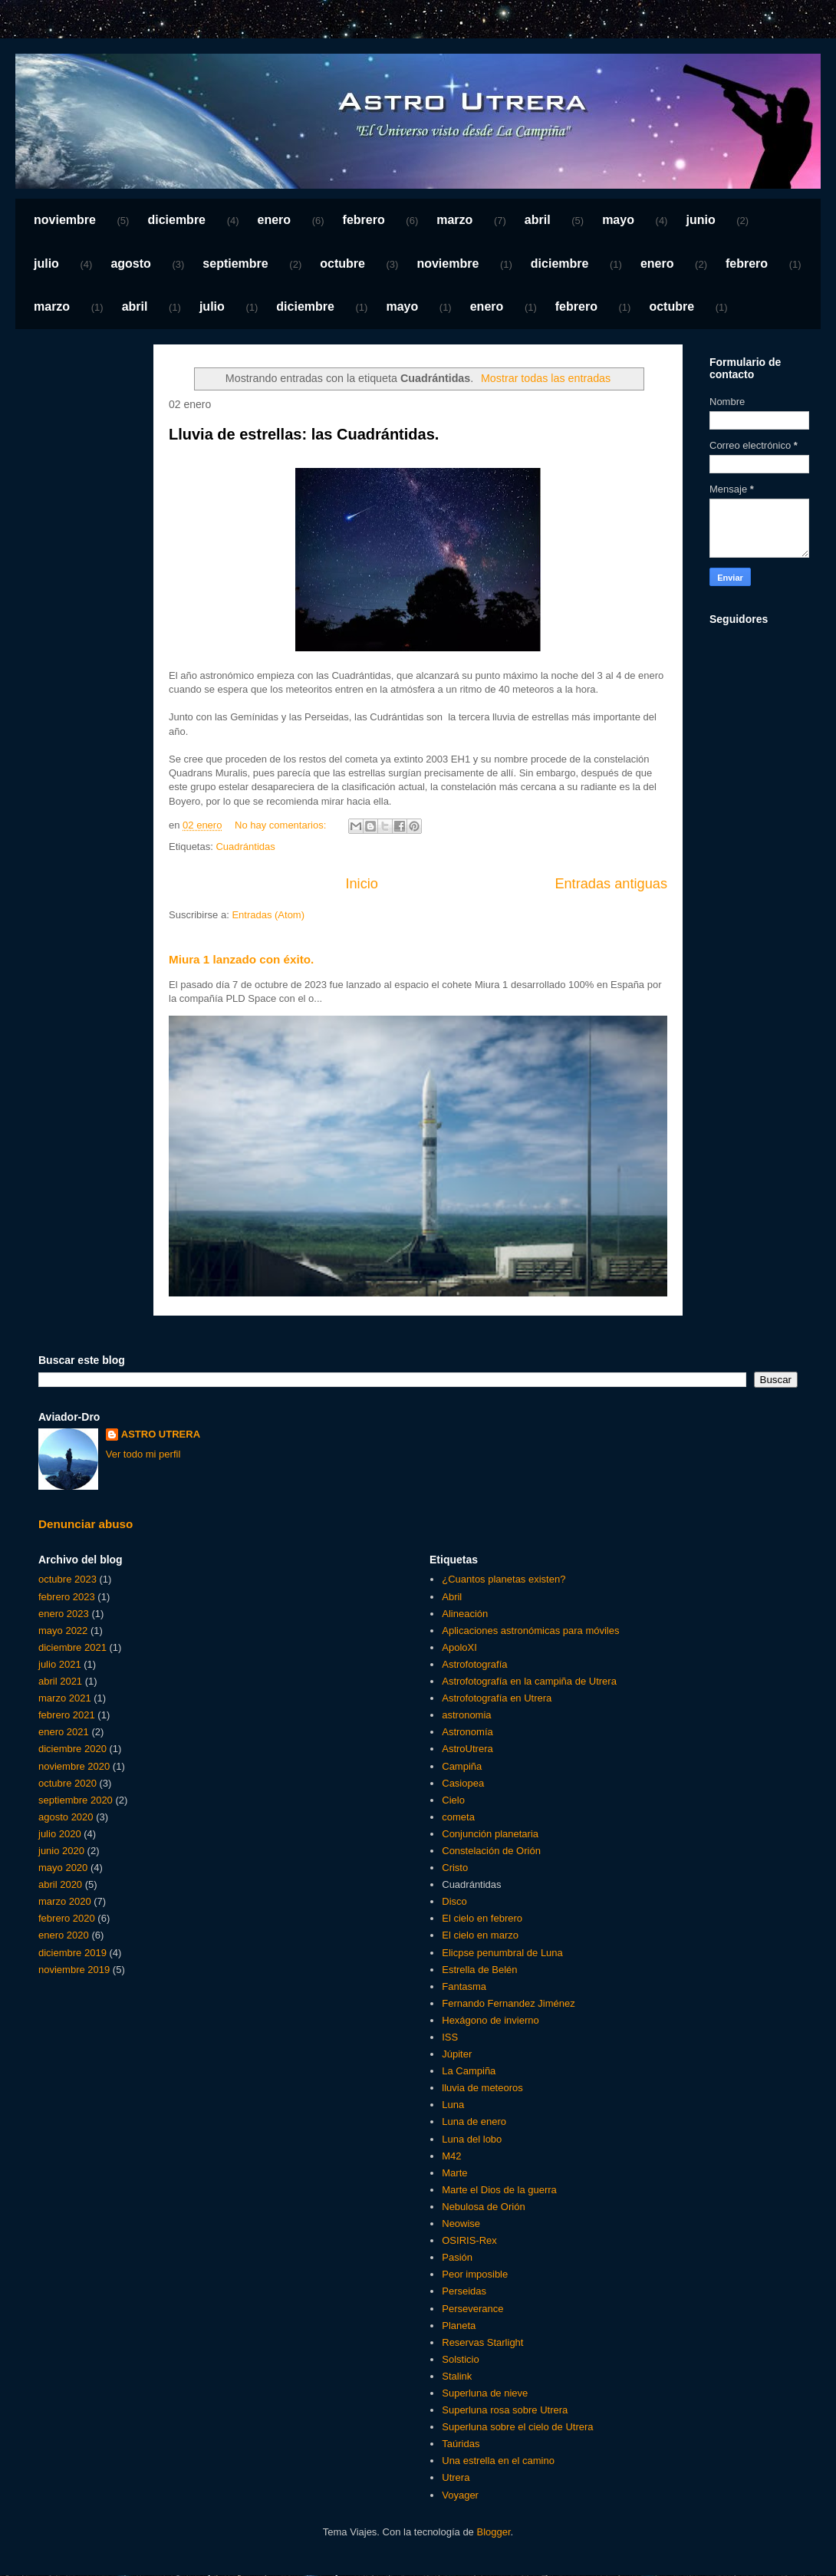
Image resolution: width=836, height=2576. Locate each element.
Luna (453, 2104)
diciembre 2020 (72, 1748)
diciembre (176, 219)
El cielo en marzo (480, 1935)
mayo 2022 (62, 1630)
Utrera (455, 2477)
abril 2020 (60, 1884)
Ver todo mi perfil (143, 1454)
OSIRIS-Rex (469, 2240)
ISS (450, 2037)
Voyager (460, 2495)
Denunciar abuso (85, 1523)
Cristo (455, 1867)
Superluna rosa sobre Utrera (505, 2410)
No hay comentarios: (282, 825)
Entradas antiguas (611, 883)
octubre (342, 263)
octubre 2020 (67, 1783)
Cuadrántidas (245, 846)
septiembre (235, 263)
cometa (458, 1817)
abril (538, 219)
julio (46, 263)
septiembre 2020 (75, 1800)
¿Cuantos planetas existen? (503, 1579)
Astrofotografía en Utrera (496, 1698)
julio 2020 (59, 1834)
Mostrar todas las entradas (546, 378)
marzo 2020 (64, 1901)
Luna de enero (474, 2121)
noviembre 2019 (74, 1969)
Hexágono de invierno (490, 2020)
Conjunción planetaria (490, 1834)
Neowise (461, 2223)
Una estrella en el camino (498, 2460)
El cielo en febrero (482, 1918)
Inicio (361, 883)
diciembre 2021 (72, 1647)
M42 (451, 2156)
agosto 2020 (66, 1817)
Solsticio (460, 2359)
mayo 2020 (62, 1867)
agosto (130, 263)
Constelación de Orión (491, 1850)
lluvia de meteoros (482, 2087)
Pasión (457, 2257)
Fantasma (464, 1986)
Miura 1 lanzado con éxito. (241, 959)
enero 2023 (63, 1613)
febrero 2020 (66, 1918)
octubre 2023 (67, 1579)
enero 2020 (63, 1935)
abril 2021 (60, 1681)
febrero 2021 (66, 1715)
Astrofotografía (474, 1664)
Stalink (457, 2376)
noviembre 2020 (74, 1766)
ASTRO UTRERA (160, 1434)
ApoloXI (459, 1647)
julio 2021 (59, 1664)
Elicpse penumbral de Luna (502, 1952)
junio (700, 219)
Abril (452, 1597)
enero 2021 (63, 1732)
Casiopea (463, 1783)
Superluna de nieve (485, 2393)
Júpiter (457, 2054)
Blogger (493, 2532)
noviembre (65, 219)
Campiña (462, 1766)
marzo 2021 (64, 1698)
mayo (618, 219)
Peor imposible (475, 2274)
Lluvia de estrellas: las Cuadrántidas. (304, 434)
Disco (454, 1901)
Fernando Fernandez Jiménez (508, 2003)
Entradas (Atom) (268, 915)
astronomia (466, 1715)
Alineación (465, 1613)
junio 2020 (61, 1850)
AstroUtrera (467, 1748)
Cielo (453, 1800)
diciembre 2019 (72, 1952)
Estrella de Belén (479, 1969)
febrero (364, 219)
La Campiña (468, 2071)
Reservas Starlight (482, 2342)
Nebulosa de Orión (483, 2206)
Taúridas (460, 2443)
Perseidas (464, 2291)
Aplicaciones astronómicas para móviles (530, 1630)
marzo (454, 219)
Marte (454, 2173)
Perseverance (472, 2308)
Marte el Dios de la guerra (499, 2190)
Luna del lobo (472, 2139)
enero (274, 219)
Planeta (459, 2325)
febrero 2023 (66, 1597)
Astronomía (467, 1732)
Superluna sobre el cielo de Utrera (517, 2427)
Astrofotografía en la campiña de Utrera (529, 1681)
